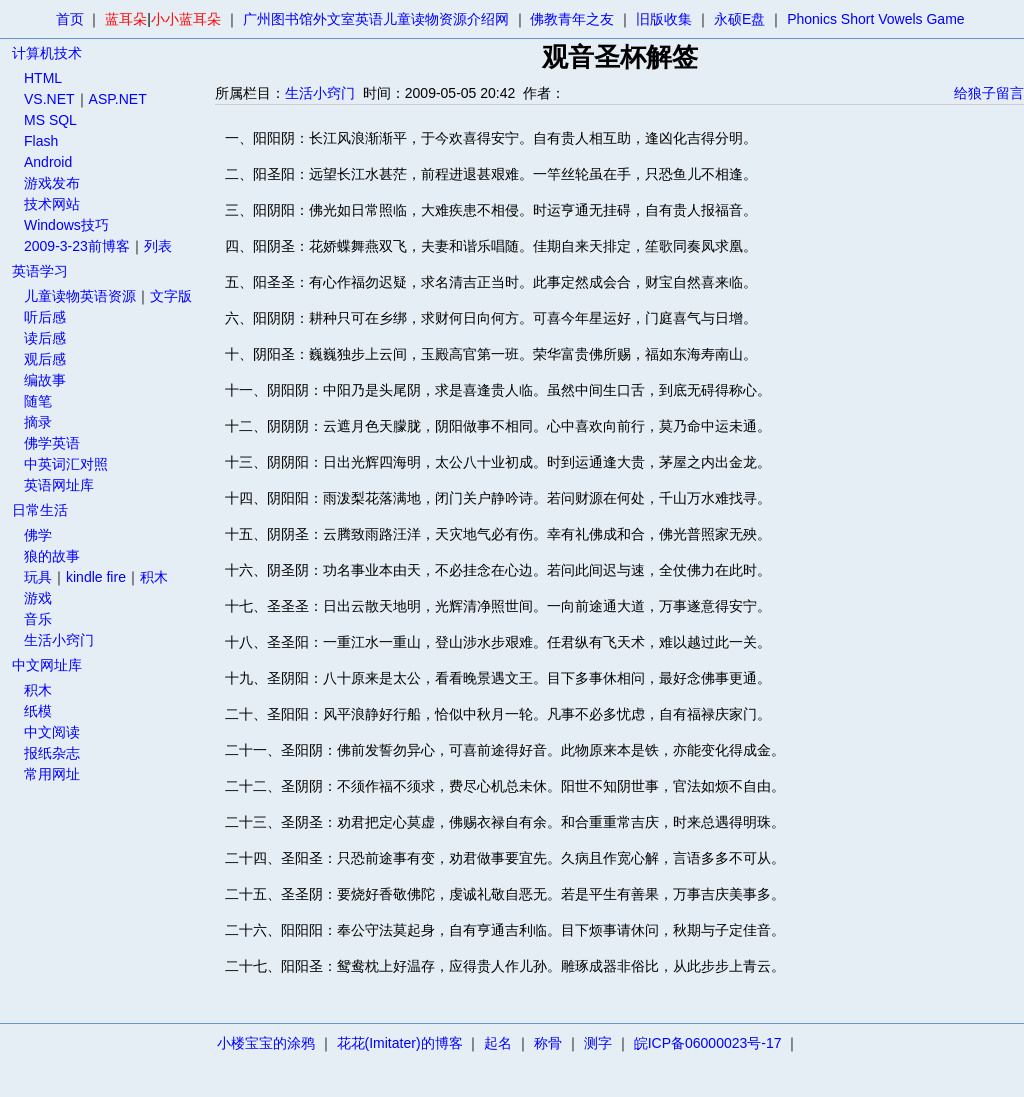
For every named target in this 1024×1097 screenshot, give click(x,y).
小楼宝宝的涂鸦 (266, 1043)
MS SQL (50, 120)
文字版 (171, 296)
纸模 (38, 711)
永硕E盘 (739, 19)
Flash (41, 141)
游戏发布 (52, 183)
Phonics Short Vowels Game (875, 19)
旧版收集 (664, 19)
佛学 (38, 535)
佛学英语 (52, 443)
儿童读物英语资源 (80, 296)
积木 (154, 577)
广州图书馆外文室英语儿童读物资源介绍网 (376, 19)
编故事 (45, 380)
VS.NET (49, 99)
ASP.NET (118, 99)
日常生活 (40, 510)
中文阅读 (52, 732)
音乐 (38, 619)
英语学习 (40, 271)
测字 (598, 1043)
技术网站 (52, 204)
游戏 (38, 598)
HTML (43, 78)
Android (48, 162)
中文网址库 (47, 665)
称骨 (548, 1043)
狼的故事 (52, 556)
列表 (158, 246)
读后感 (45, 338)
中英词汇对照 (66, 464)
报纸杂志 (52, 753)
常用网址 (52, 774)
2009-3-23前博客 (77, 246)
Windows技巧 (66, 225)
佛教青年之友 (572, 19)
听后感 (45, 317)
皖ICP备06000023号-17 (708, 1043)
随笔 (38, 401)
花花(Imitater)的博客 (400, 1043)
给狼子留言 (989, 93)
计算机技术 (47, 53)
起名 (498, 1043)
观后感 (45, 359)
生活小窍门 (59, 640)
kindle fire (96, 577)
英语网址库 (59, 485)
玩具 (38, 577)
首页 (70, 19)
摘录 (38, 422)
